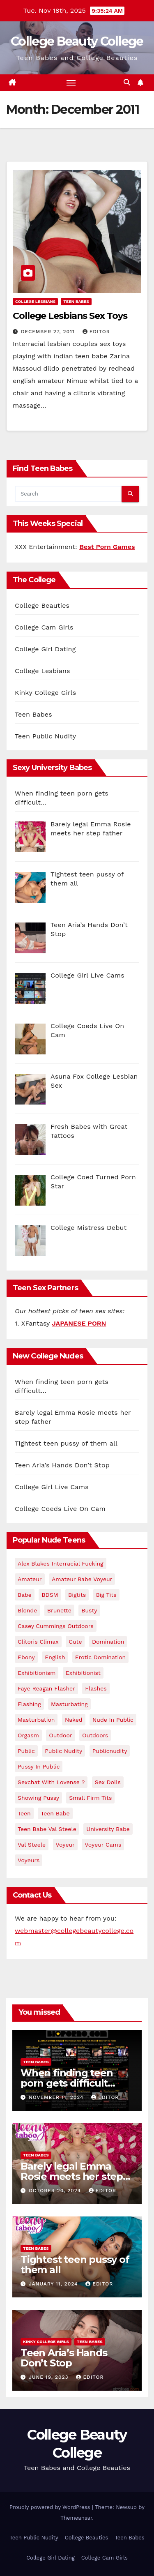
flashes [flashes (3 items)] (95, 1688)
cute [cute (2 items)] (75, 1641)
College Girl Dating (45, 649)
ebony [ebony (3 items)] (26, 1657)
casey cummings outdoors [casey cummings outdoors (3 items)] (56, 1626)
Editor (96, 331)
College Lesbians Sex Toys (70, 315)
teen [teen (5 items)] (24, 1813)
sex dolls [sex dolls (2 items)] (108, 1782)
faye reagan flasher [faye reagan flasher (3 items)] (46, 1688)
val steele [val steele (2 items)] (32, 1844)
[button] (127, 82)
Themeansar (76, 2518)
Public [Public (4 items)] (26, 1751)
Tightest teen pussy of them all (66, 1443)
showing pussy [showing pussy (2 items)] (38, 1797)
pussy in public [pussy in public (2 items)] (39, 1766)
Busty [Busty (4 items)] (89, 1610)
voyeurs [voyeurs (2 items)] (28, 1860)
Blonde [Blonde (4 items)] (27, 1610)
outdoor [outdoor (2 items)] (60, 1735)
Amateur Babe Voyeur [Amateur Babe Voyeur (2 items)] (82, 1579)
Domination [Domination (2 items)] (108, 1641)
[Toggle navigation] (71, 83)
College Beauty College (77, 41)
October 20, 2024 (56, 2190)
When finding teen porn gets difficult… (68, 2078)
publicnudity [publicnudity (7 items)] (109, 1751)
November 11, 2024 (57, 2097)
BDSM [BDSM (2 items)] (49, 1594)
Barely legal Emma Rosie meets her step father (72, 2176)
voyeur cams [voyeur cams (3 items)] (103, 1844)
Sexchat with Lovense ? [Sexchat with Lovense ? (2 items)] (51, 1782)
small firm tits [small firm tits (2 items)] (90, 1797)
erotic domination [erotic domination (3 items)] (100, 1657)
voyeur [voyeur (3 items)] (65, 1844)
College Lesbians (35, 301)
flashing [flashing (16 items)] (29, 1704)
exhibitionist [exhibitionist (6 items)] (83, 1673)
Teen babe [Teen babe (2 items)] (55, 1813)
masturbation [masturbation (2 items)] (36, 1719)
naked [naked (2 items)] (74, 1719)
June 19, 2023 (49, 2377)
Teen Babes (76, 301)
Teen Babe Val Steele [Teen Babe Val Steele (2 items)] (47, 1829)
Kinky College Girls (45, 692)
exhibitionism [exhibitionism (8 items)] (36, 1673)
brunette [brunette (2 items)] (59, 1610)
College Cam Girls (44, 627)
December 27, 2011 (49, 331)
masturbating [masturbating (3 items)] (69, 1704)
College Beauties (42, 605)
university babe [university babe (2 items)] (108, 1829)
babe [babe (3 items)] (25, 1594)
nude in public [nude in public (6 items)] (112, 1719)
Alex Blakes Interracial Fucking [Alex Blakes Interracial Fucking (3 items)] (60, 1563)
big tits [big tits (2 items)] (106, 1594)
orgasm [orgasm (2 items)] (28, 1735)
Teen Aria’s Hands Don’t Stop (62, 1465)
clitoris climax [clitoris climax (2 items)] (38, 1641)
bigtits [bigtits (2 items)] (77, 1594)
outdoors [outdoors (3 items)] (95, 1735)
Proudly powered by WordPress (50, 2507)
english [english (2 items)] (55, 1657)
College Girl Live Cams (52, 1487)
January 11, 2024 (54, 2284)
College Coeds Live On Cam (60, 1509)
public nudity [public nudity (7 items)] (63, 1751)
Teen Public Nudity (45, 736)
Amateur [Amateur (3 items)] (30, 1579)
